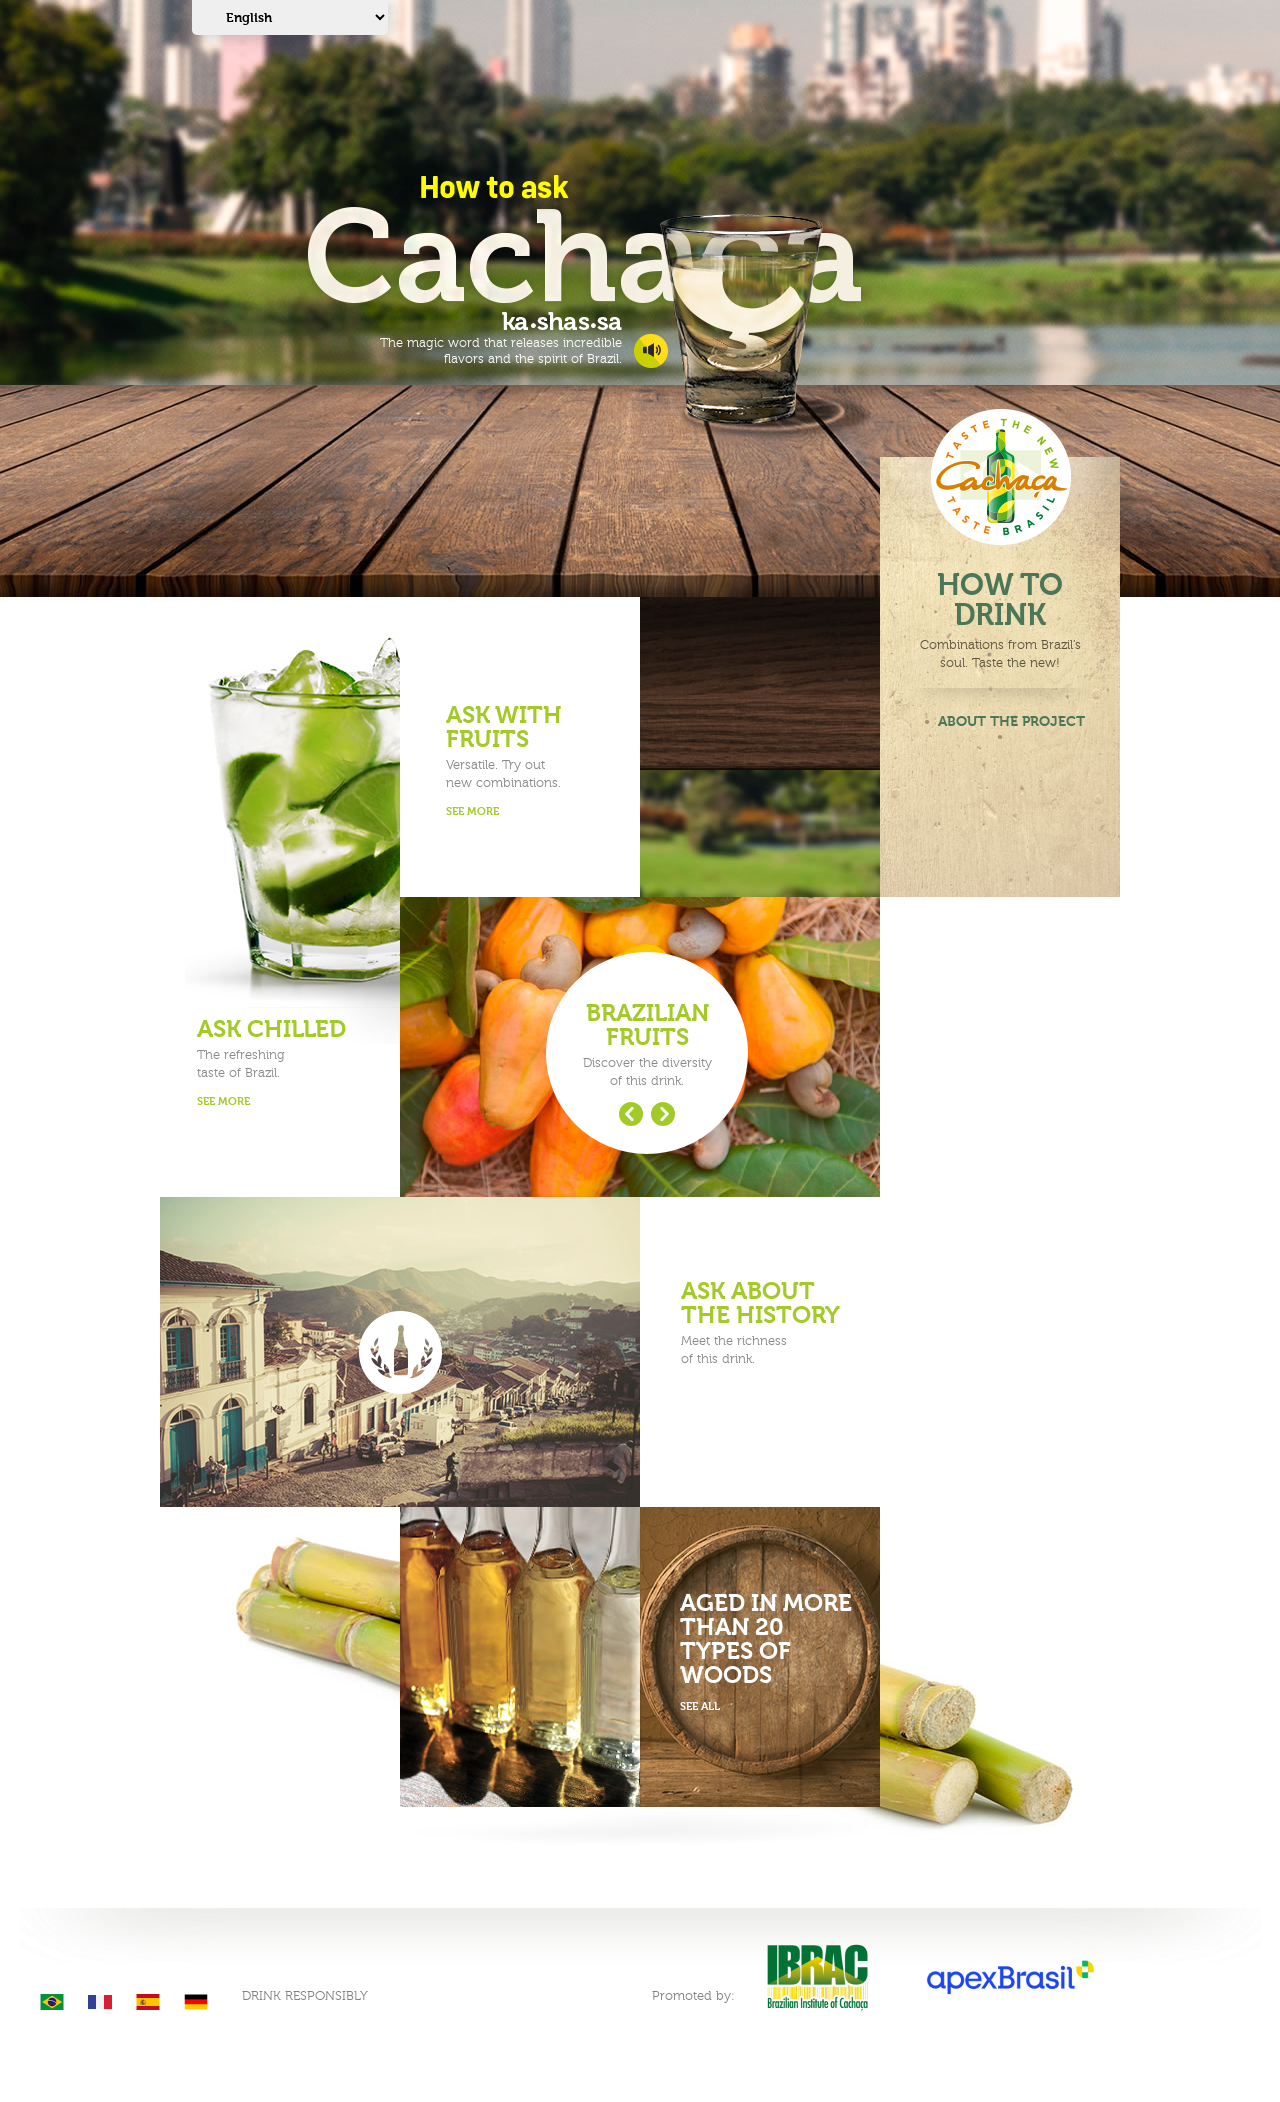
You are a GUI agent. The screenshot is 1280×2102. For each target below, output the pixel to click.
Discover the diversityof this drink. (647, 1045)
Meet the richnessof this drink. (768, 1323)
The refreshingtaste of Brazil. (284, 1064)
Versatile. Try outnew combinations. (533, 762)
